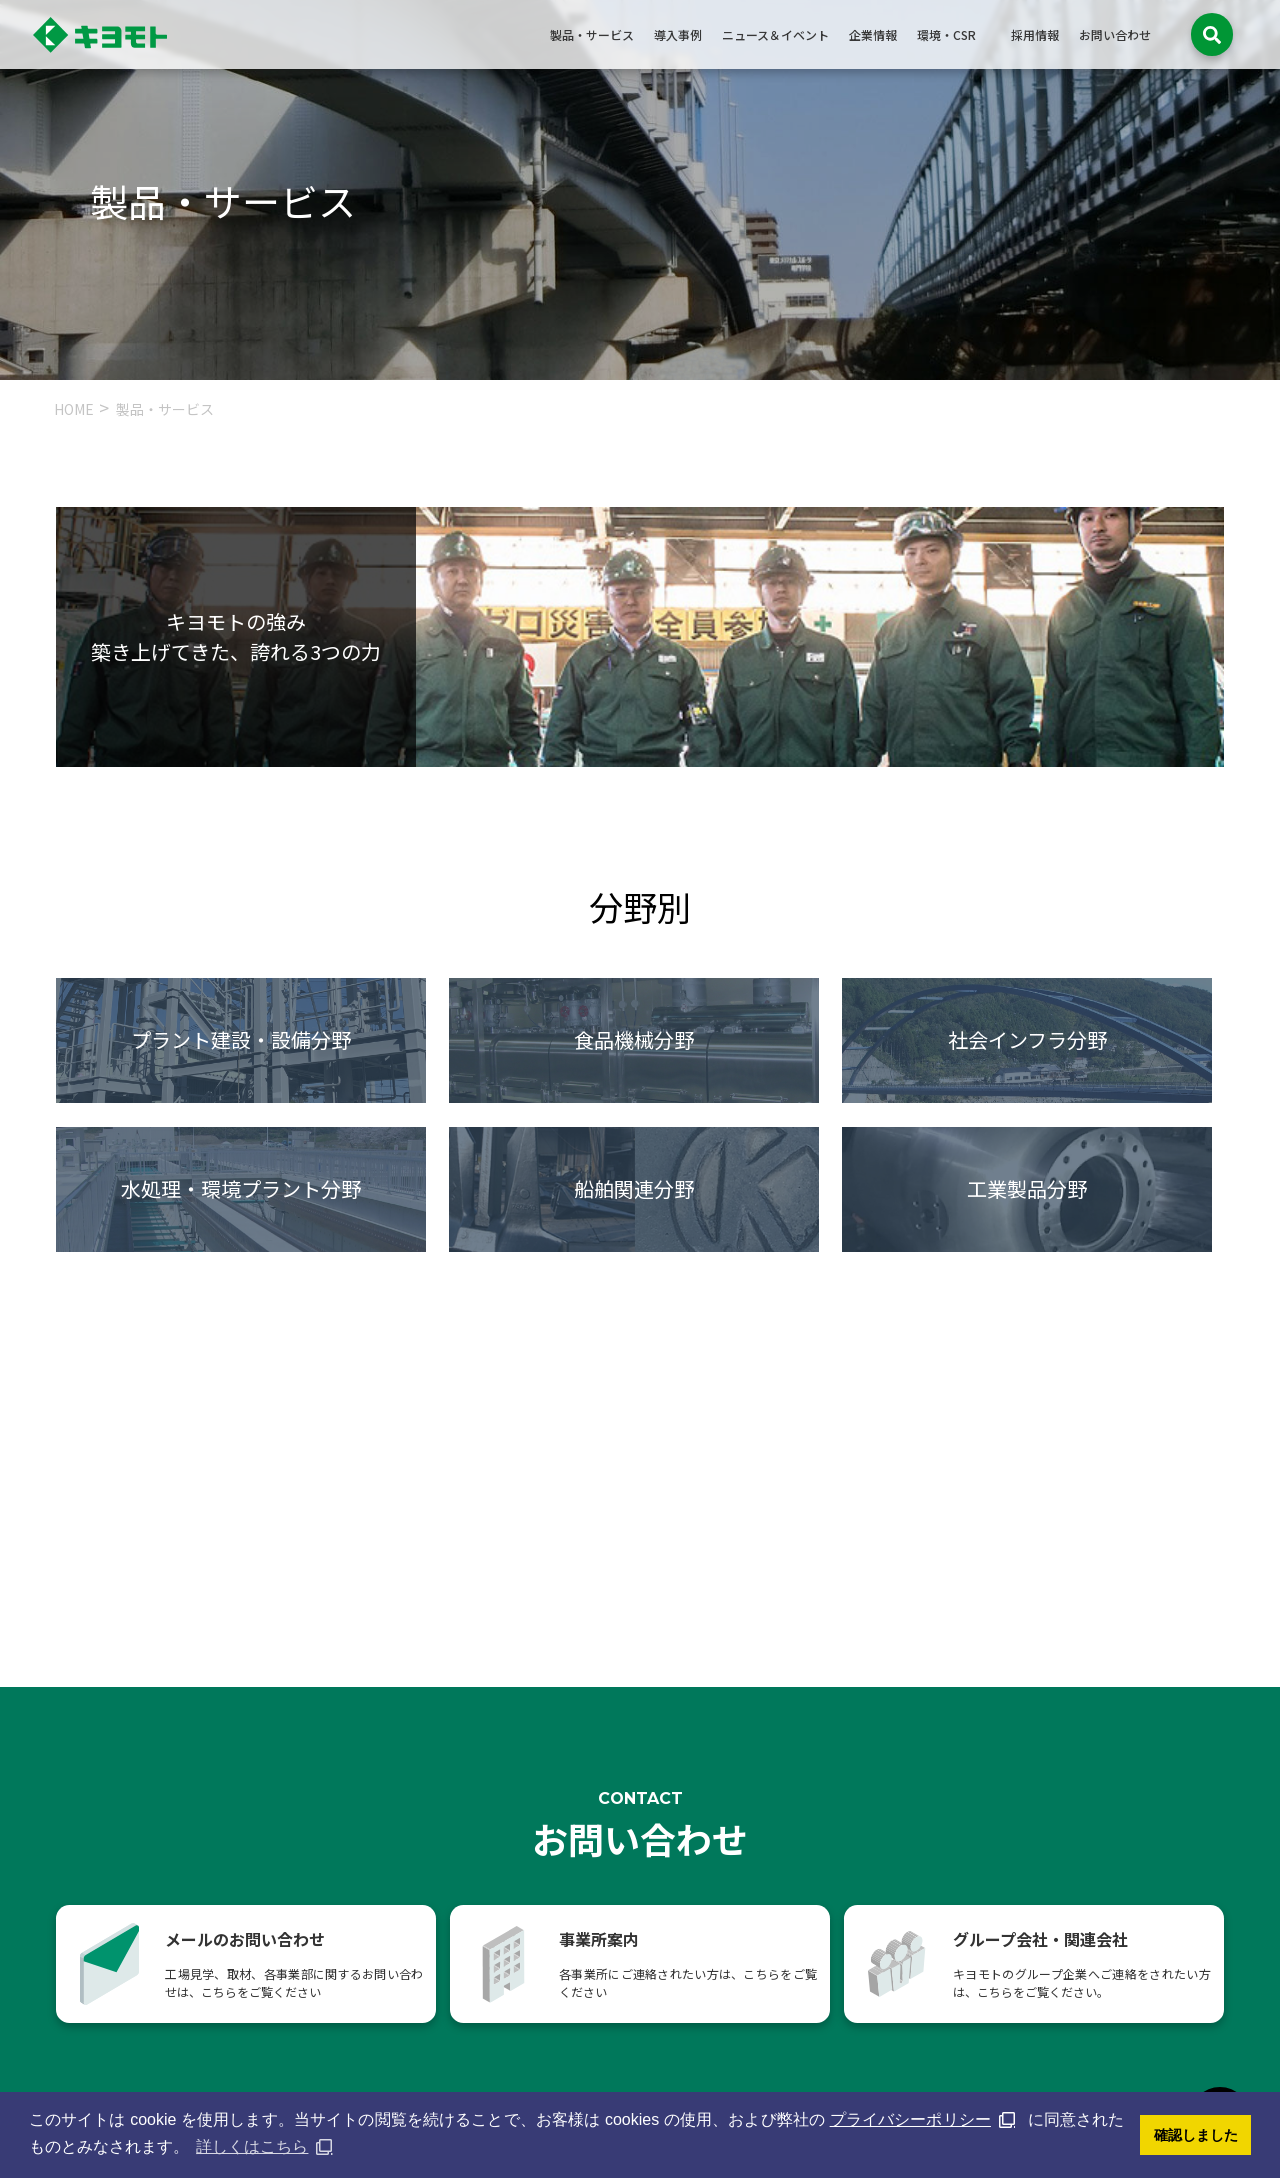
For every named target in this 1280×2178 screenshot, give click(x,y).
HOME (74, 409)
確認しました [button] (1196, 2135)
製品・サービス (592, 34)
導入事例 (678, 34)
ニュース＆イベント (775, 34)
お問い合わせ (1115, 34)
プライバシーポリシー (910, 2119)
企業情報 (873, 34)
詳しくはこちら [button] (252, 2146)
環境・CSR (946, 34)
